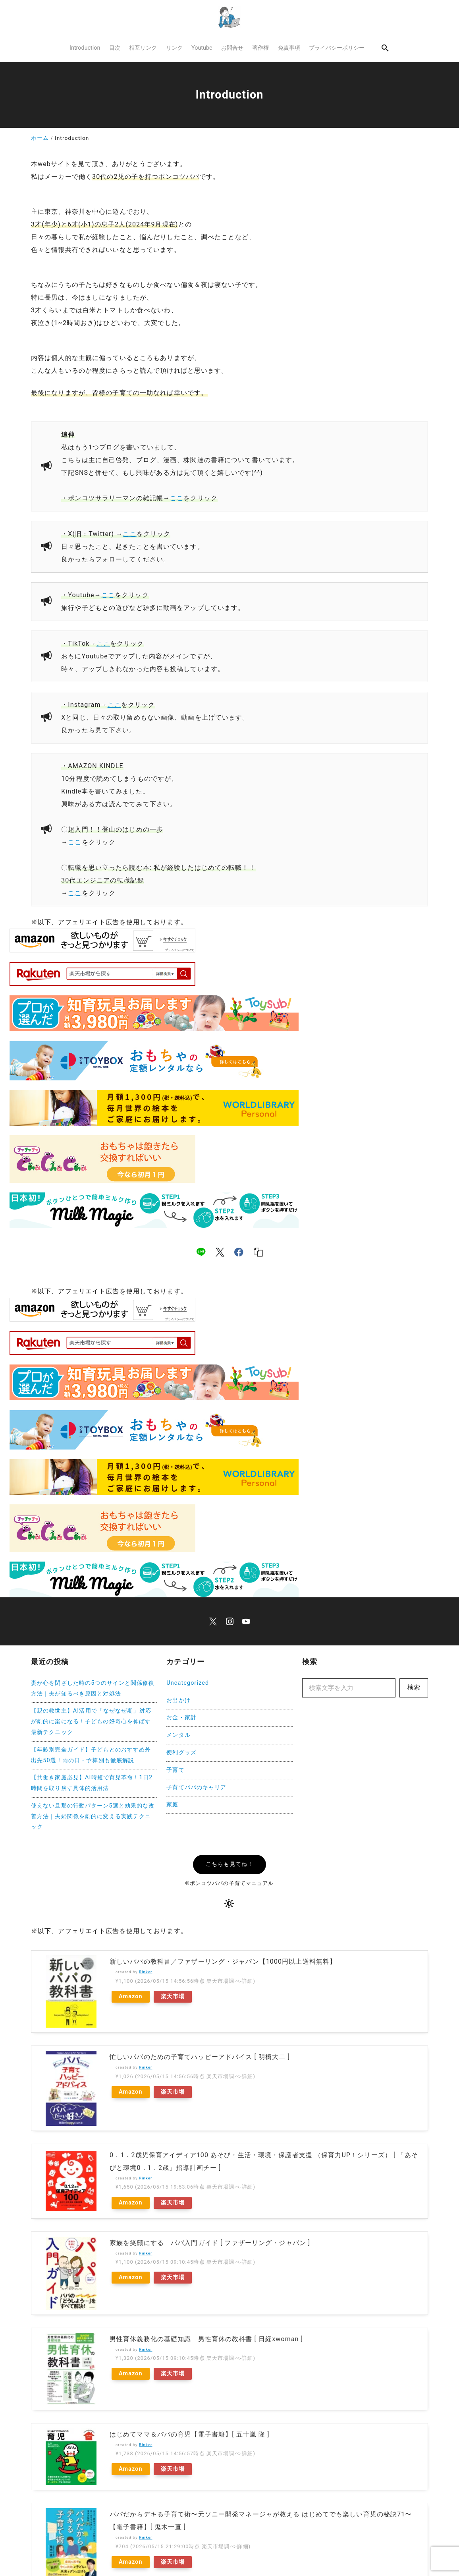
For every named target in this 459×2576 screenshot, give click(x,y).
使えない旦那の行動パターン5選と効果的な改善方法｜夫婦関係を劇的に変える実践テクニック (93, 1816)
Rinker (145, 1972)
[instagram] (229, 1621)
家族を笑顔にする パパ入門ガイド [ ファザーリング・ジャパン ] (210, 2199)
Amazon (131, 1996)
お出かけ (178, 1700)
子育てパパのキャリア (196, 1787)
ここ (176, 498)
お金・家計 (181, 1717)
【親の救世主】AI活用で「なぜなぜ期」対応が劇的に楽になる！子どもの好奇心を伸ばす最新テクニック (91, 1721)
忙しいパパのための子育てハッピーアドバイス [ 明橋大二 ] (200, 2036)
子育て (175, 1770)
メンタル (178, 1735)
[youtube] (246, 1621)
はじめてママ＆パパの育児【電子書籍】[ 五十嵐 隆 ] (190, 2349)
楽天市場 (173, 1996)
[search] (385, 47)
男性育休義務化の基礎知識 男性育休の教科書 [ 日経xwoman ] (206, 2274)
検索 (413, 1687)
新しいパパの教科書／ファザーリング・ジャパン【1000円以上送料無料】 (223, 1961)
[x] (220, 1251)
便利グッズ (181, 1752)
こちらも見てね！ (230, 1864)
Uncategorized (187, 1683)
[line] (201, 1251)
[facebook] (238, 1251)
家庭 (172, 1804)
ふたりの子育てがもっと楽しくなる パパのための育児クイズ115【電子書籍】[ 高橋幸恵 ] (247, 2512)
